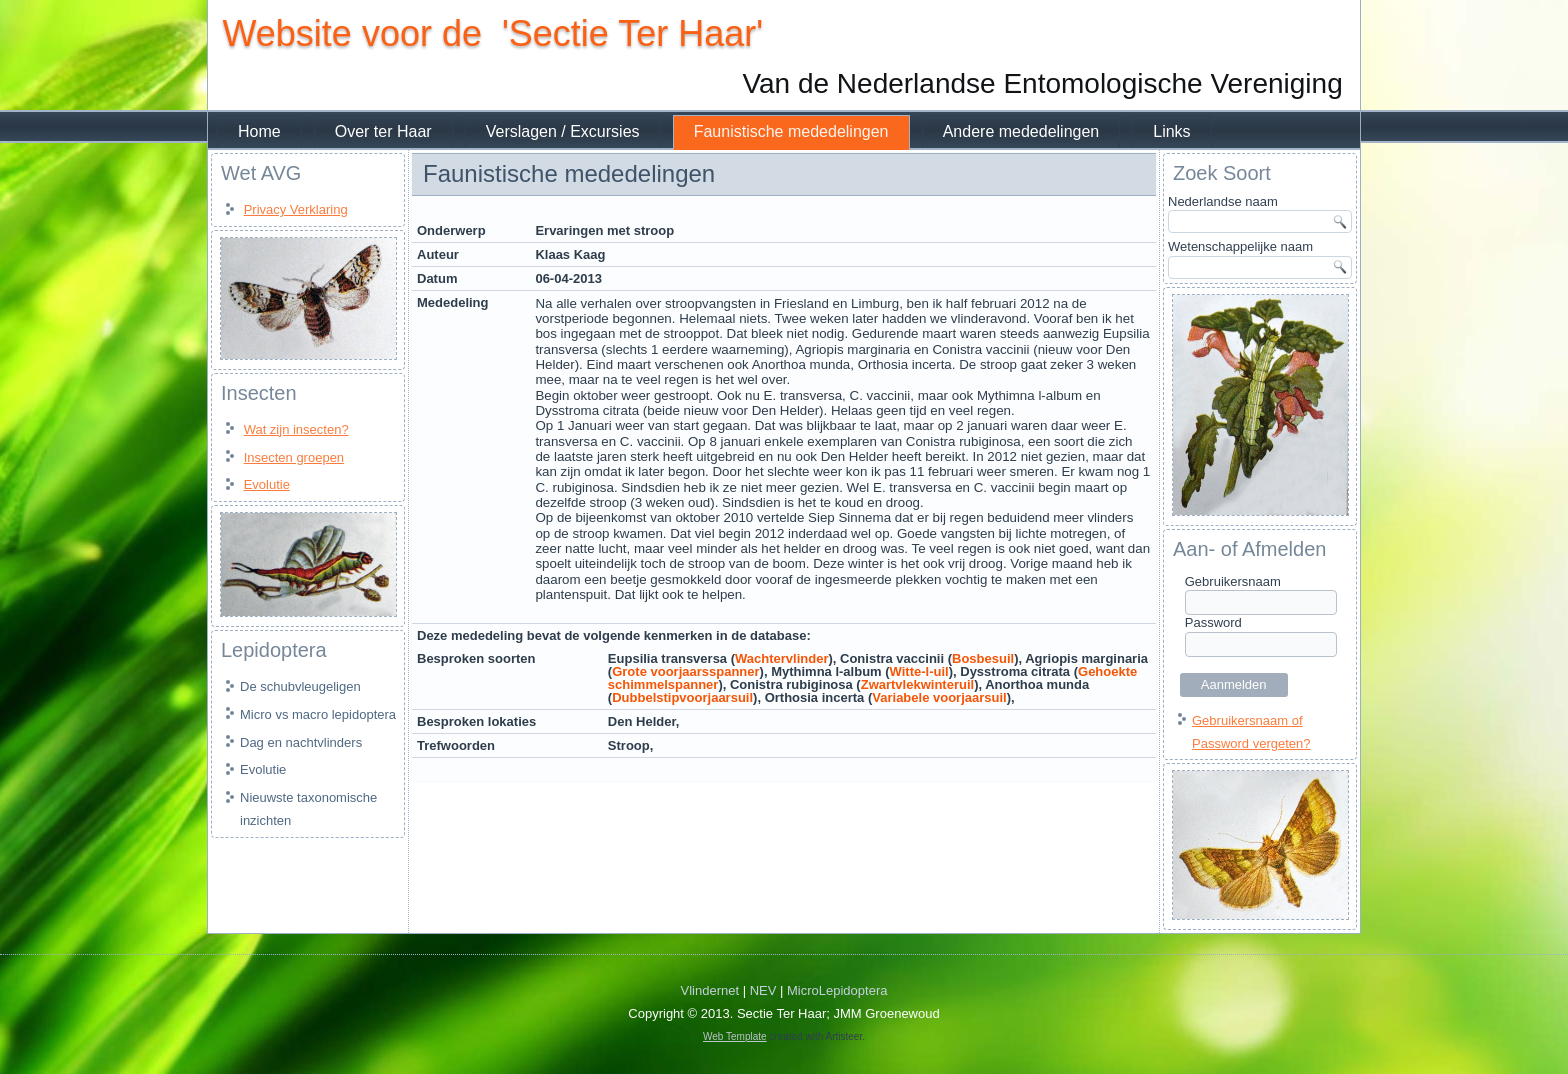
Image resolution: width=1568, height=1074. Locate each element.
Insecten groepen (294, 457)
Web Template (735, 1037)
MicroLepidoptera (837, 991)
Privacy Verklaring (296, 209)
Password (1213, 622)
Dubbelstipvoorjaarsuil (682, 697)
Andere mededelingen (1021, 131)
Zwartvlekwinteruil (917, 684)
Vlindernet (710, 991)
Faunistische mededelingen (791, 131)
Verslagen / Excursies (563, 131)
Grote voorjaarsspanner (685, 671)
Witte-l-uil (919, 671)
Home (259, 131)
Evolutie (267, 484)
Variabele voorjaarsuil (939, 697)
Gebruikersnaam (1233, 581)
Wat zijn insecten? (296, 429)
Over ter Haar (383, 131)
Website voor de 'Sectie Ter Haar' (492, 33)
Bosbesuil (983, 658)
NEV (763, 991)
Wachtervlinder (781, 658)
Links (1171, 131)
